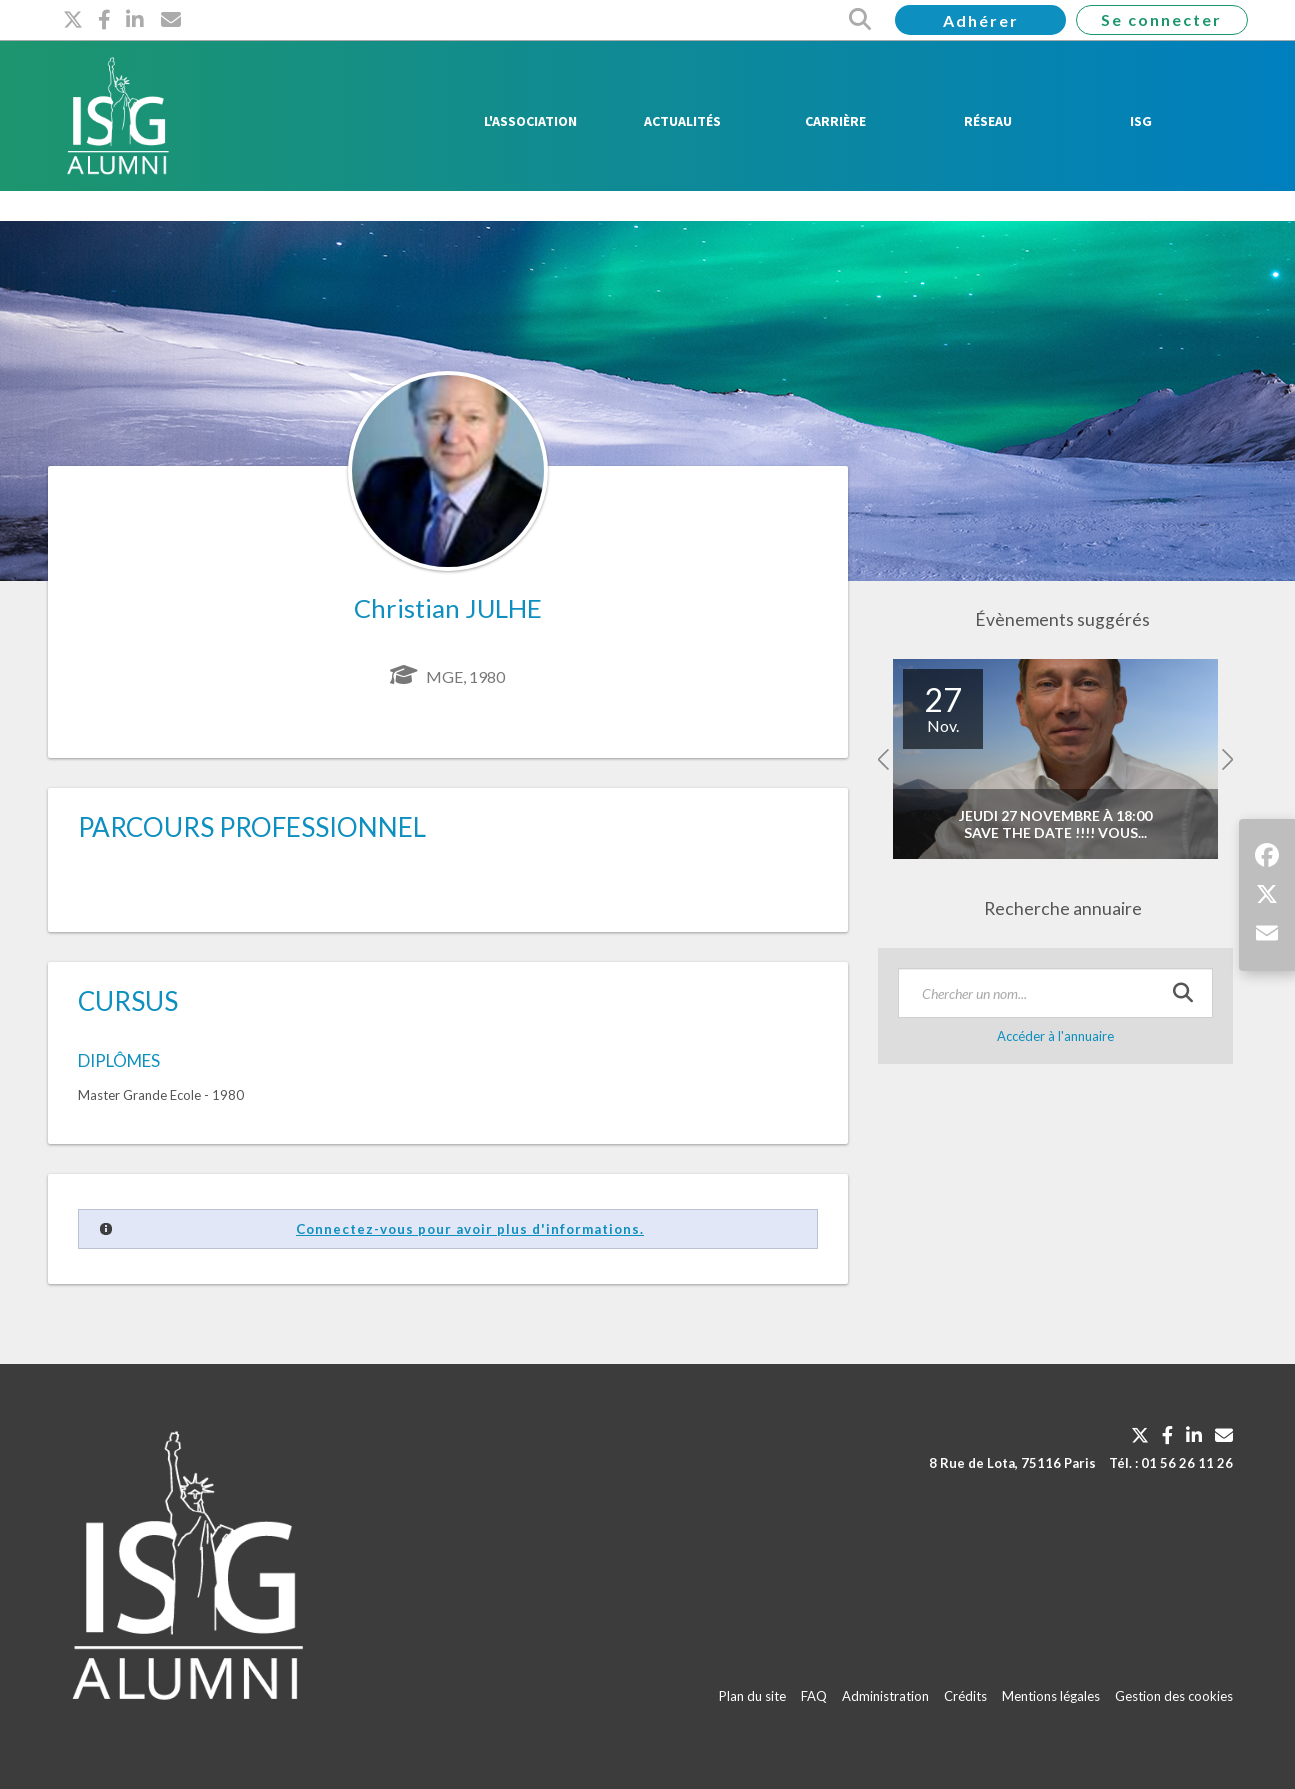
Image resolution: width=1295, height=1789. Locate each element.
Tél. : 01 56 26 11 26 (1171, 1463)
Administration (885, 1696)
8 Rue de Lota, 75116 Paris (1012, 1463)
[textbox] (1055, 993)
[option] (1055, 759)
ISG (1141, 121)
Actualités (682, 121)
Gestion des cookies (1174, 1696)
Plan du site (752, 1696)
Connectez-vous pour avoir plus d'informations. (470, 1229)
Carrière (835, 121)
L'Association (530, 121)
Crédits (965, 1696)
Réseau (988, 121)
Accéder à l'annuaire (1055, 1036)
